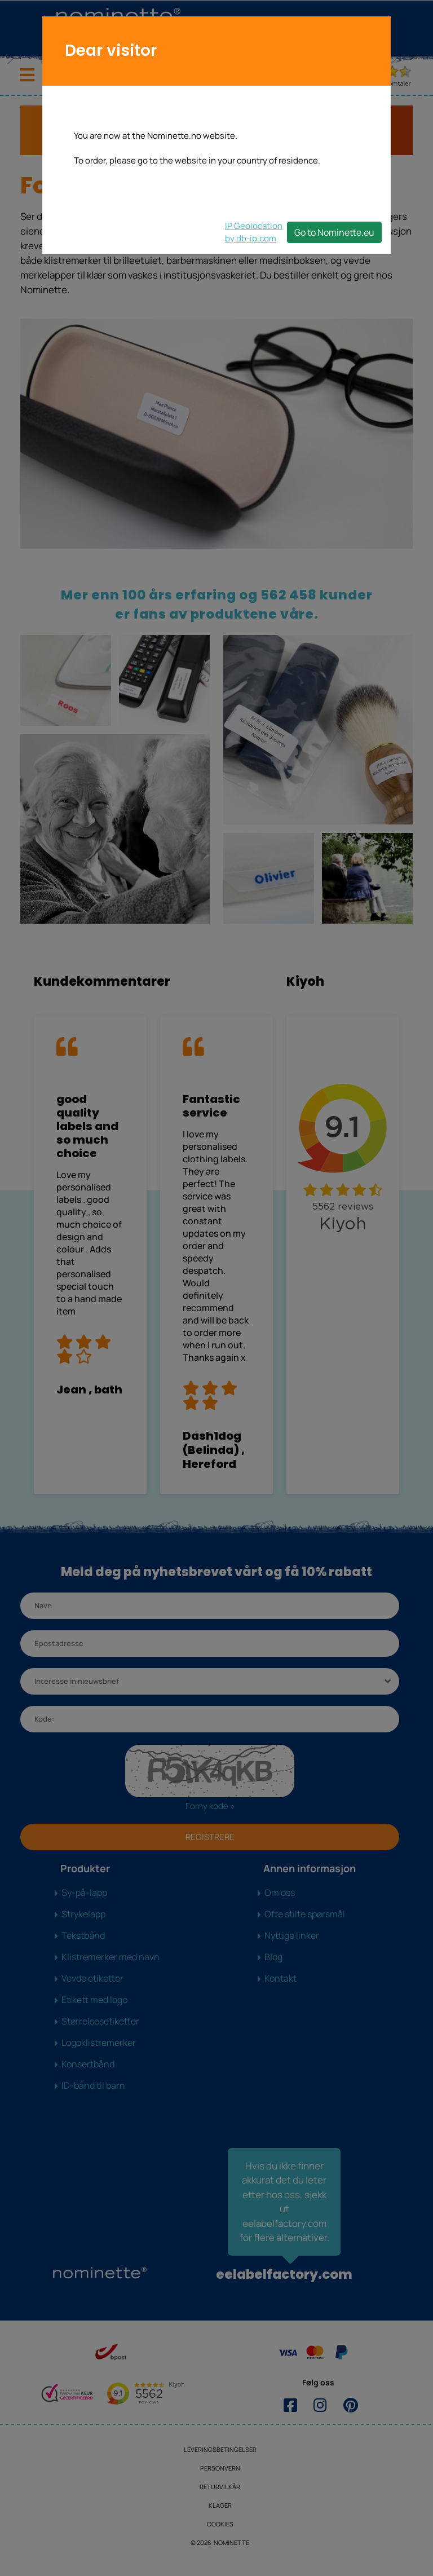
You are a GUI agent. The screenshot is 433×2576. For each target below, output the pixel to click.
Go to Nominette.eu (334, 232)
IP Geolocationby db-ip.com (253, 232)
